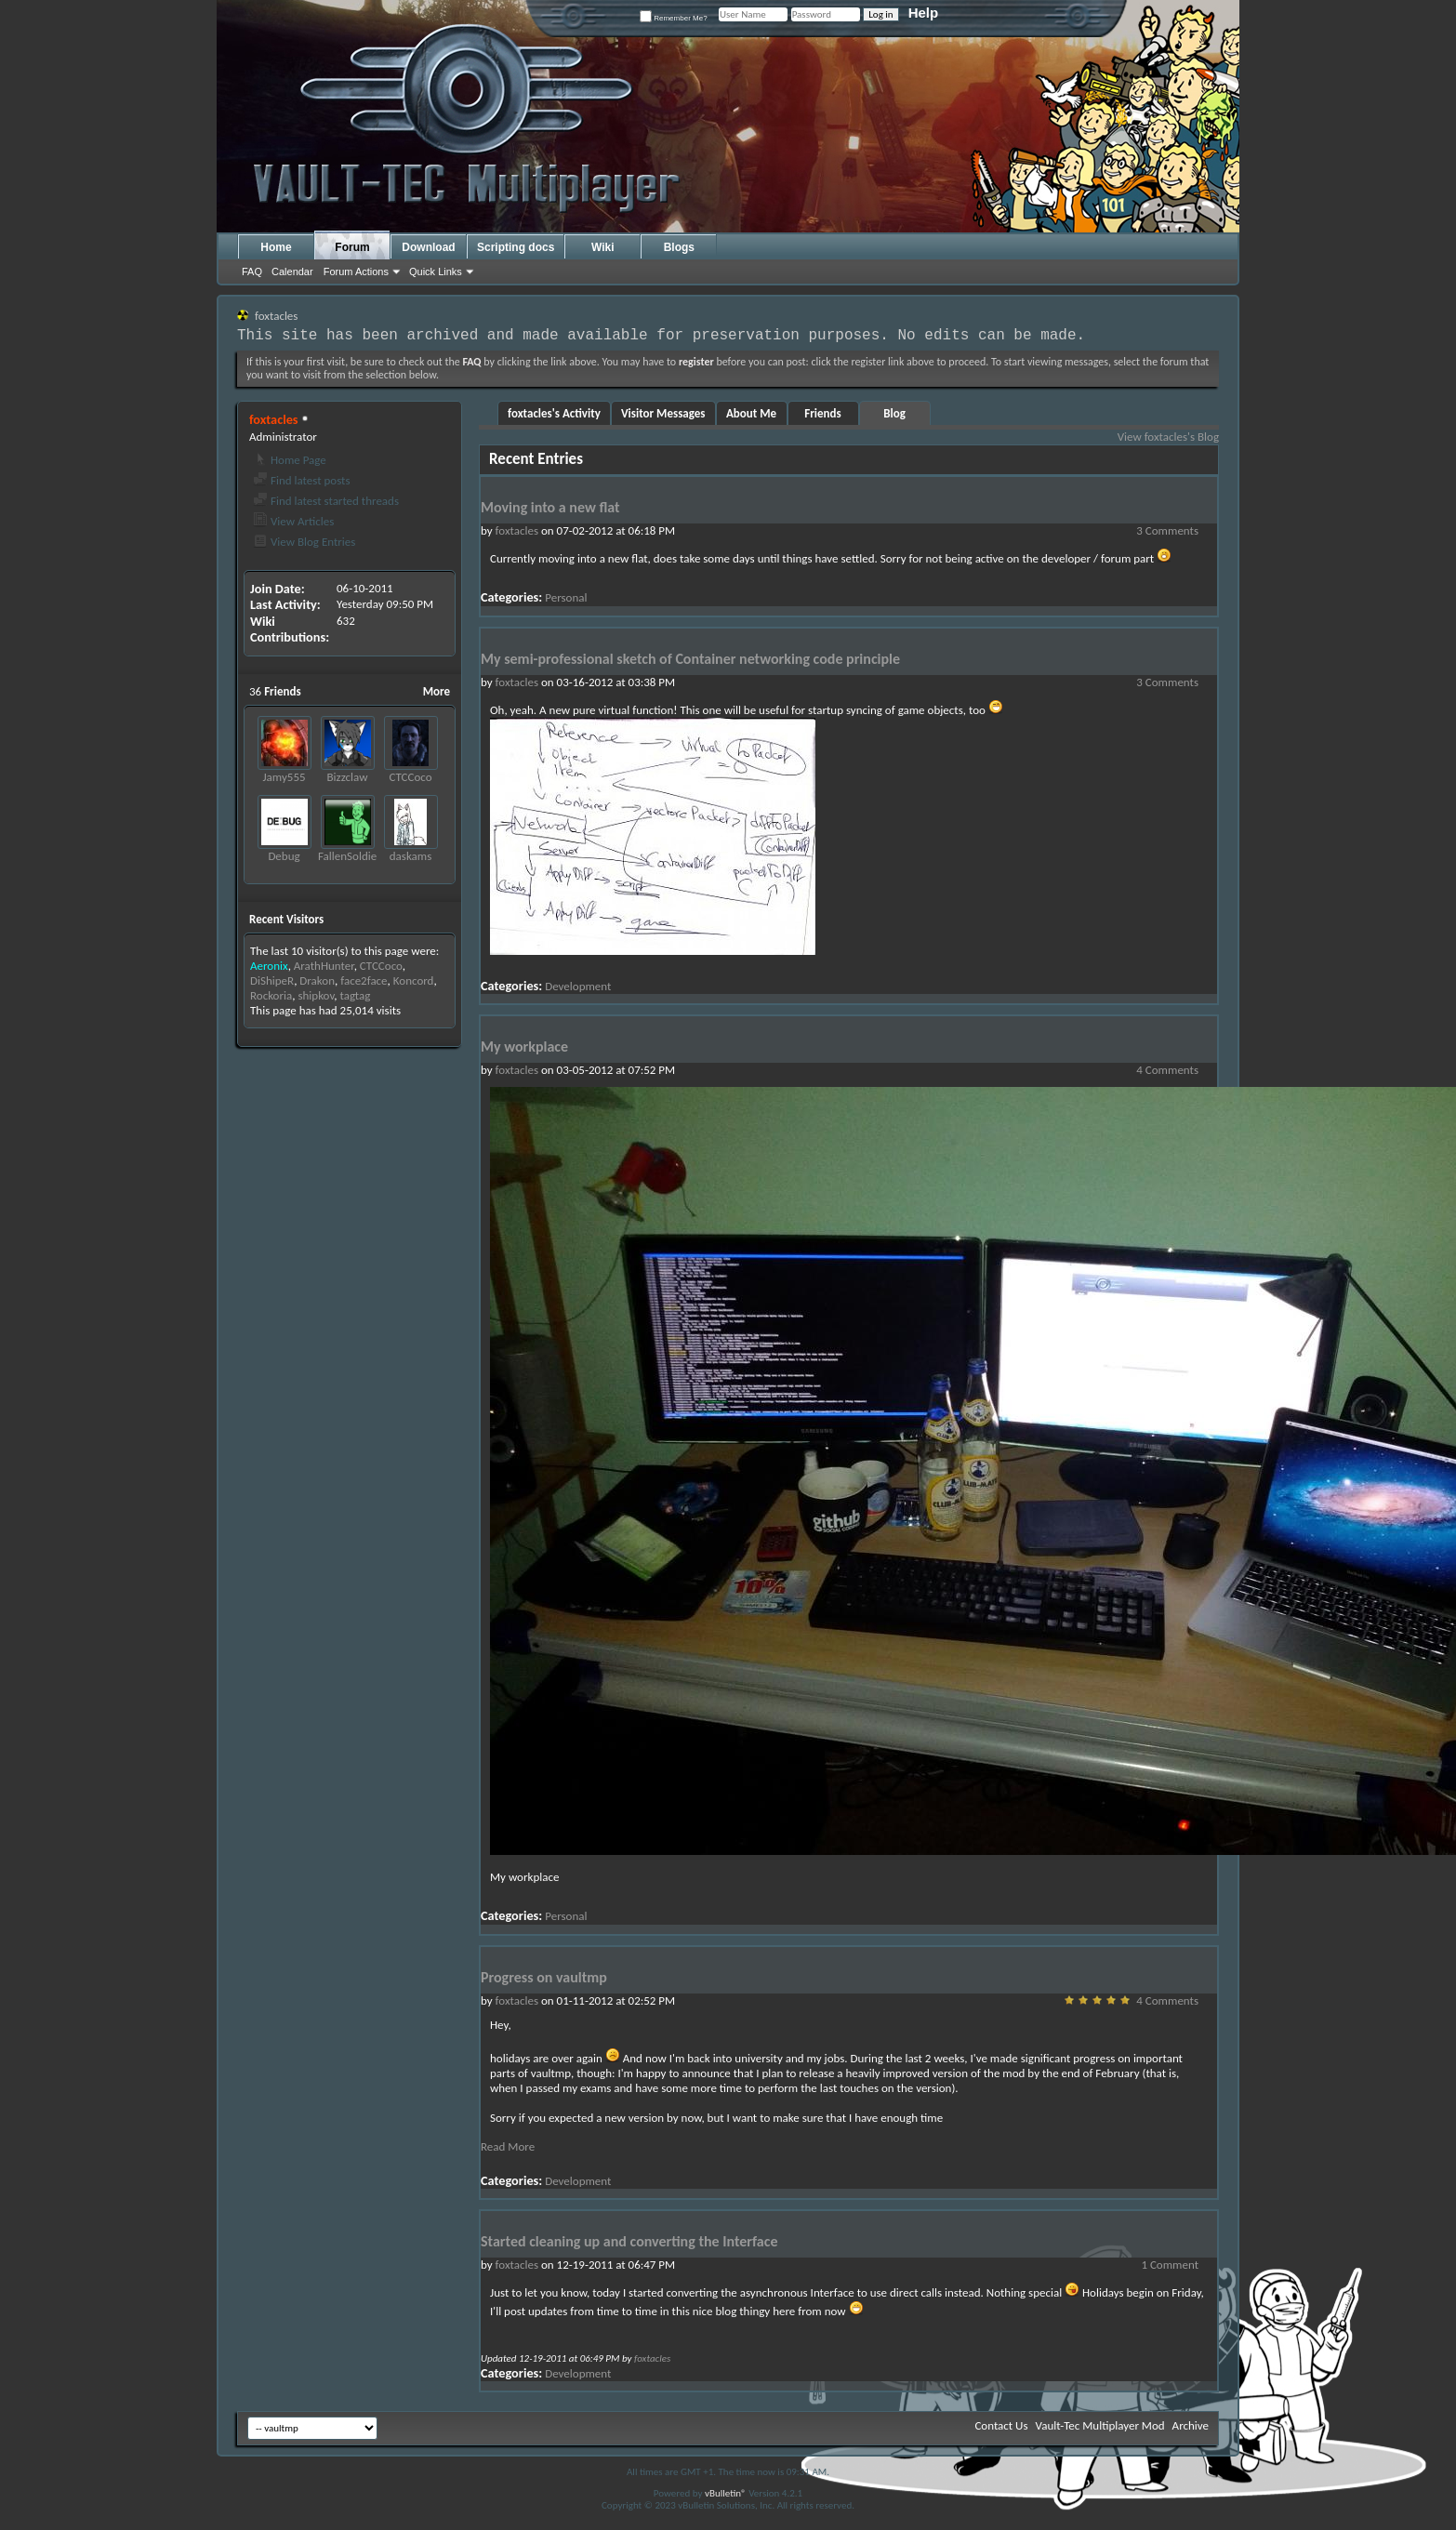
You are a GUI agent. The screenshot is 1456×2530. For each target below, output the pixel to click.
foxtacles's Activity (554, 413)
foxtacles (517, 530)
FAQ (252, 271)
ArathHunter (324, 966)
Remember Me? (674, 18)
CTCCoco (410, 777)
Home (275, 247)
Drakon (317, 980)
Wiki (603, 247)
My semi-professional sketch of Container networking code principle (690, 659)
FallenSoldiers (352, 856)
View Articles (293, 521)
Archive (1190, 2425)
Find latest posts (302, 480)
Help (923, 12)
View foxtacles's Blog (1168, 437)
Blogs (679, 247)
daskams (411, 856)
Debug (283, 856)
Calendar (292, 271)
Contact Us (1000, 2425)
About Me (751, 413)
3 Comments (1167, 530)
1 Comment (1169, 2265)
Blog (894, 413)
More (436, 691)
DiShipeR (272, 980)
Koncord (413, 980)
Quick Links (435, 271)
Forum (352, 247)
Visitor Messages (663, 413)
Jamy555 (283, 777)
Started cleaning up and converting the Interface (629, 2241)
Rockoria (271, 995)
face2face (363, 980)
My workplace (524, 1046)
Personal (566, 597)
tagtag (355, 995)
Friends (822, 413)
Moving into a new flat (550, 507)
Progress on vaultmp (544, 1977)
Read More (508, 2146)
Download (428, 247)
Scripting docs (515, 247)
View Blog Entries (304, 542)
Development (578, 986)
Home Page (289, 460)
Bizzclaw (347, 777)
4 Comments (1167, 1070)
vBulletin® (726, 2493)
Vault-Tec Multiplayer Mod (1100, 2425)
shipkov (316, 995)
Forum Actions (356, 271)
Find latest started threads (326, 501)
